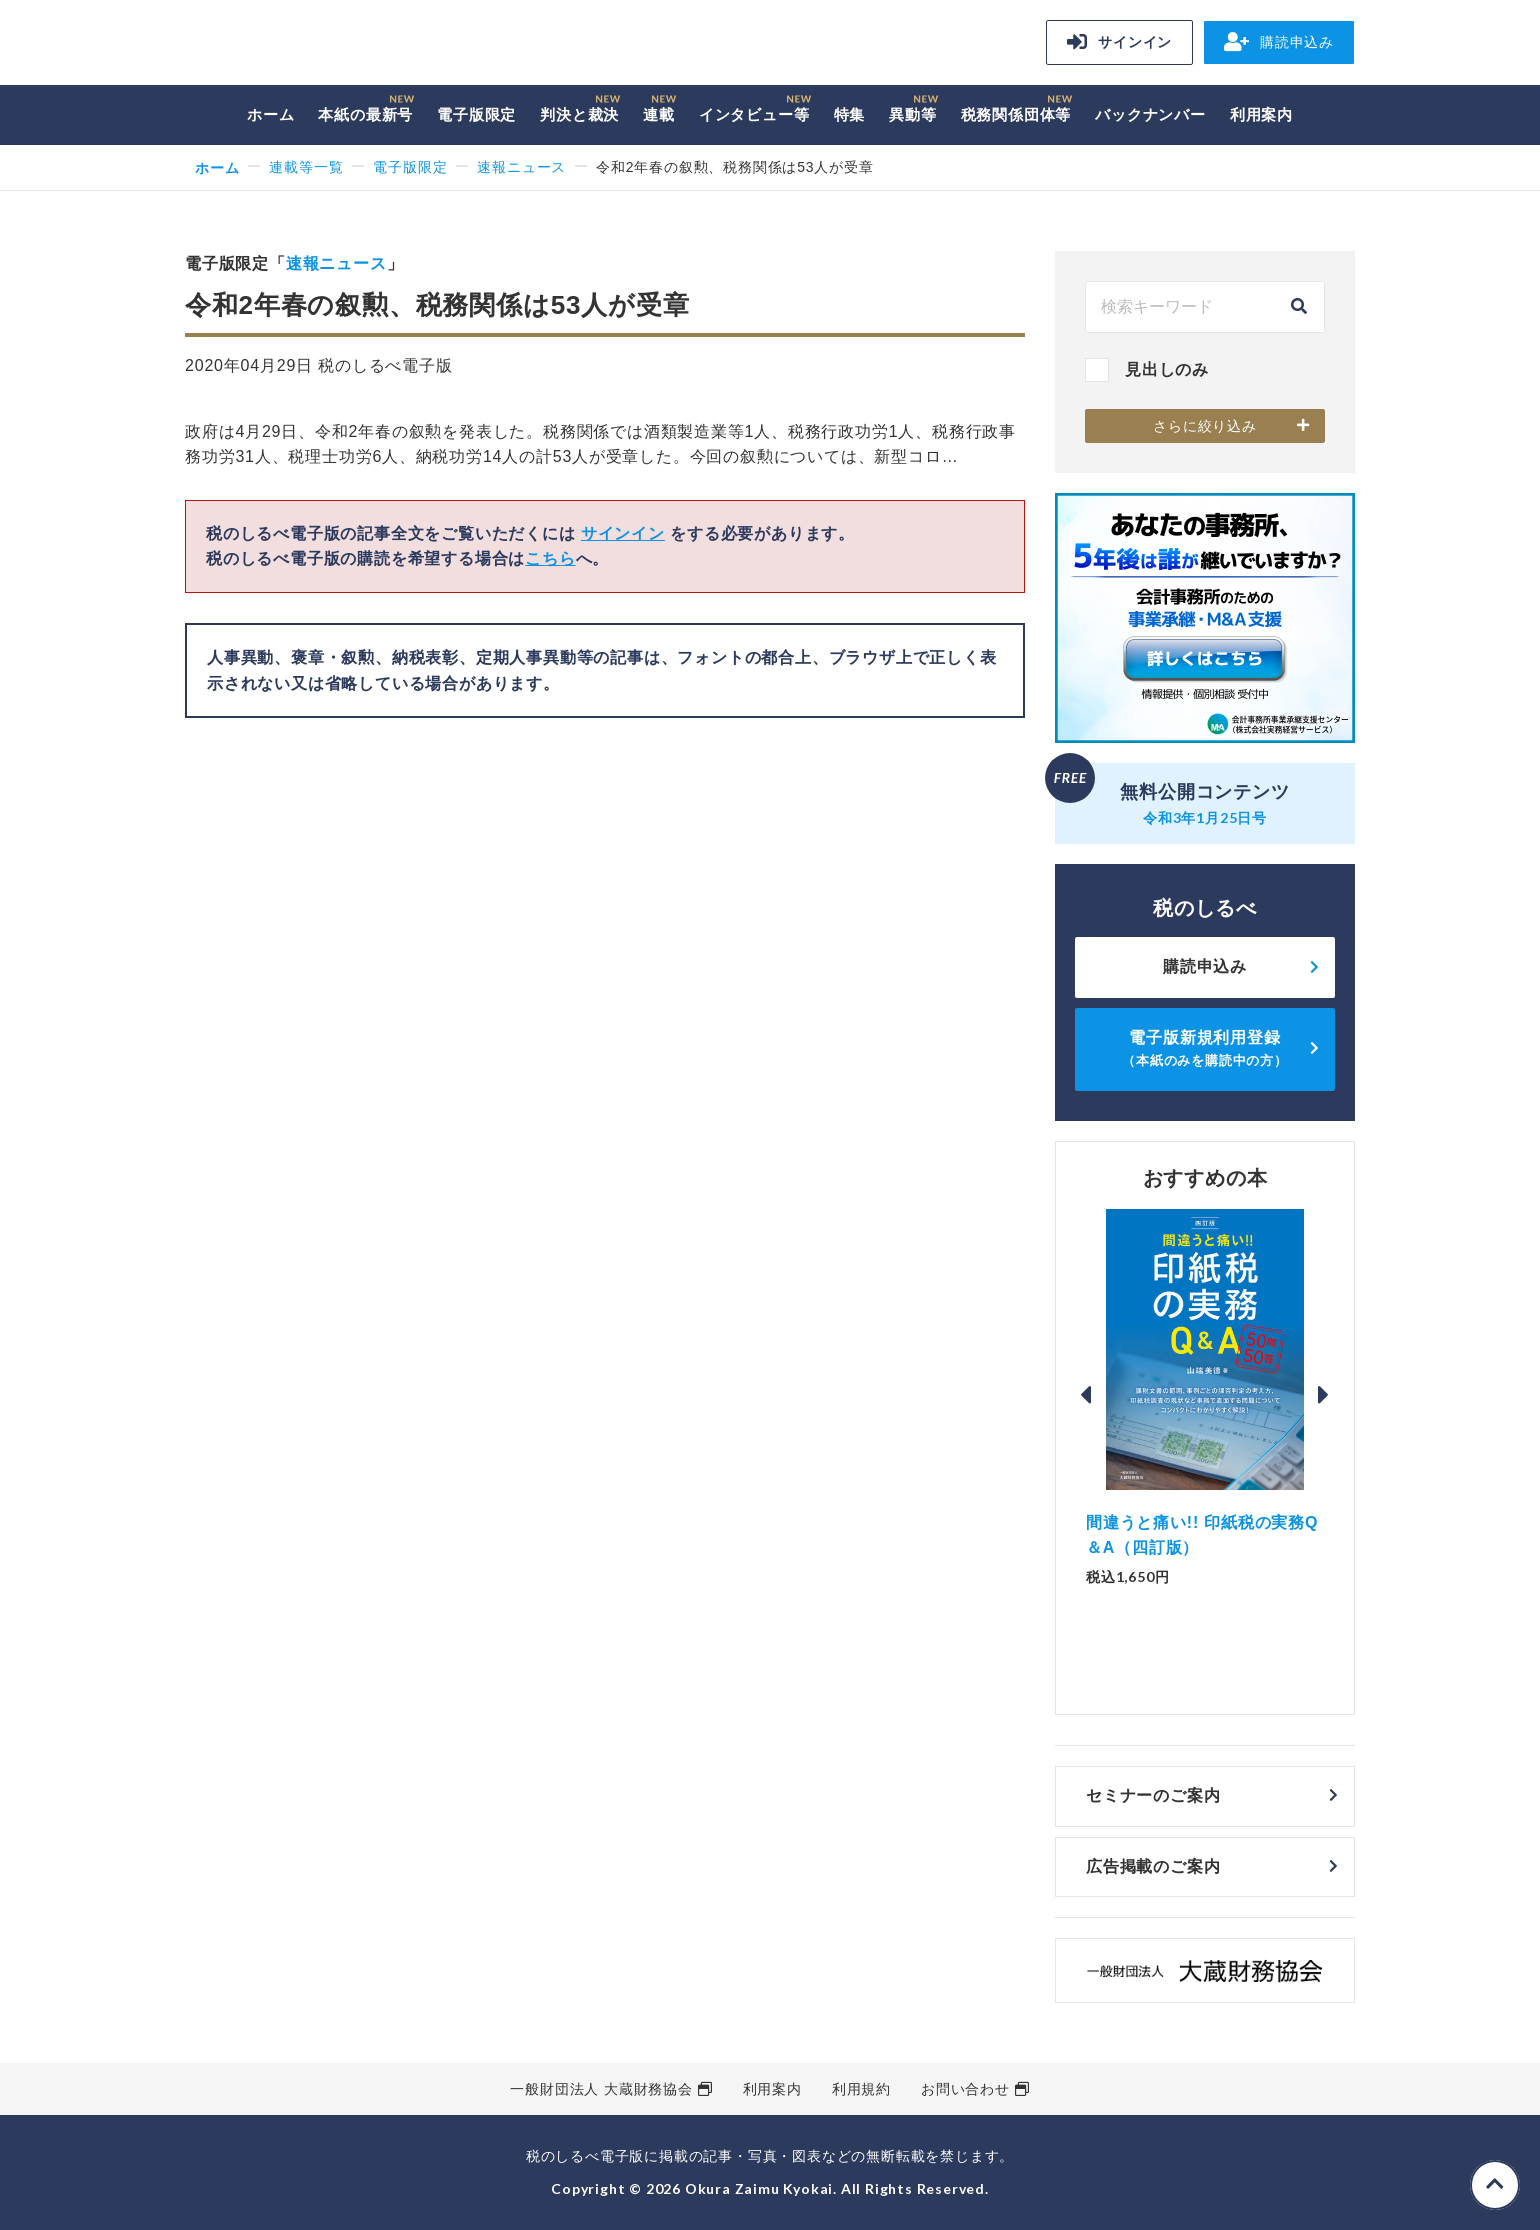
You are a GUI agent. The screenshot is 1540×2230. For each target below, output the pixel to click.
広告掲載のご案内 (1153, 1866)
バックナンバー (1150, 114)
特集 (850, 114)
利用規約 (861, 2089)
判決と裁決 (579, 114)
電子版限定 (476, 114)
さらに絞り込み (1205, 426)
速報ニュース (521, 167)
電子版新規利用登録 (1205, 1048)
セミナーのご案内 (1153, 1795)
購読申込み (1279, 42)
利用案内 (1261, 114)
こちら (550, 558)
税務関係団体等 (1016, 114)
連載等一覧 (306, 167)
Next (1324, 1395)
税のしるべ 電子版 (325, 45)
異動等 (912, 114)
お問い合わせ (965, 2089)
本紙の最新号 (365, 114)
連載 (659, 114)
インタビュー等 (754, 114)
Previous (1086, 1395)
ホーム (270, 114)
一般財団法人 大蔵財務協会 (601, 2089)
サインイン (1119, 42)
